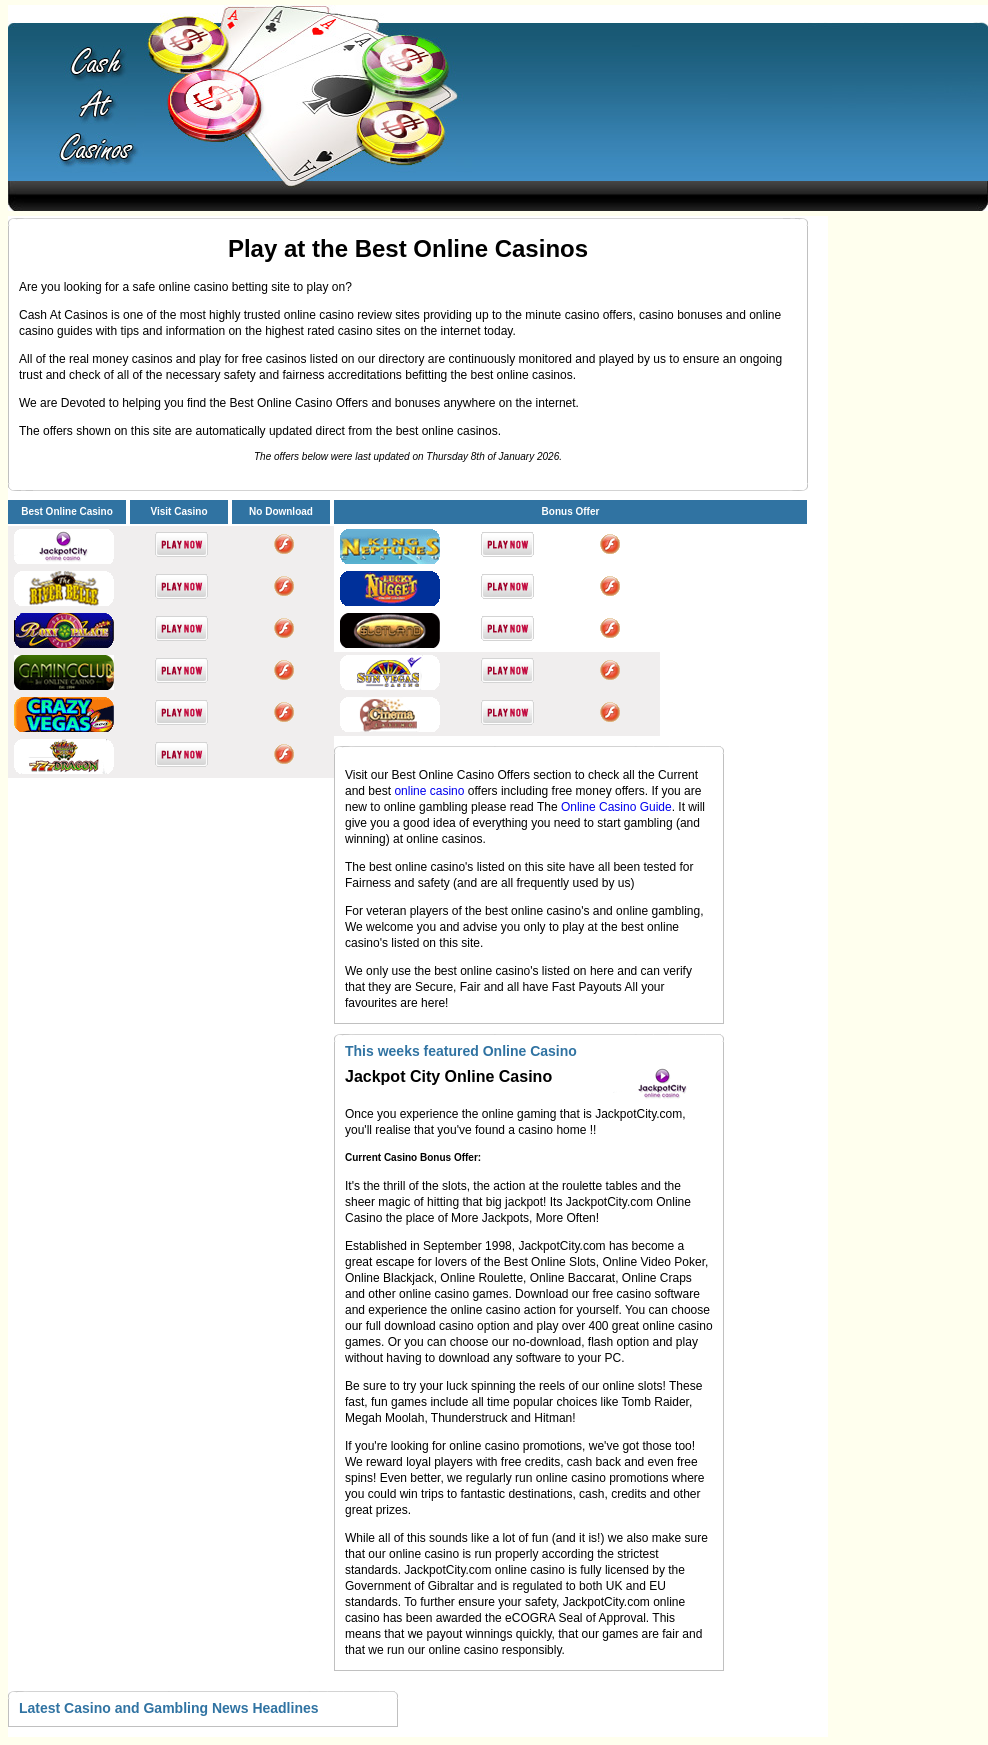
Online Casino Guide (616, 807)
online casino (430, 791)
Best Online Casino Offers (462, 775)
